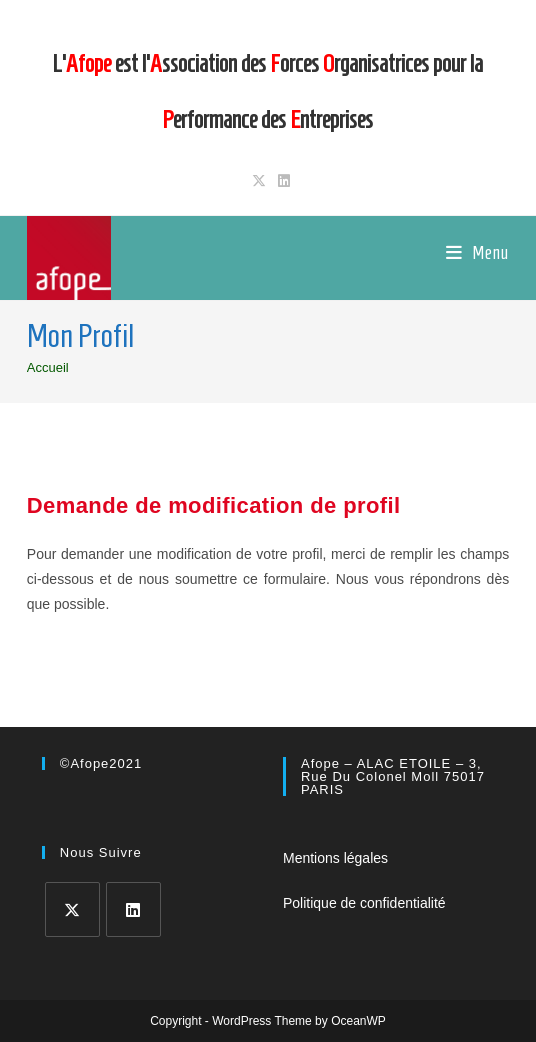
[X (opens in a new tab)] (259, 181)
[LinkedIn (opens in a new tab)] (281, 181)
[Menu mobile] (477, 253)
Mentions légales (335, 858)
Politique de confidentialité (364, 903)
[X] (72, 909)
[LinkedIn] (133, 909)
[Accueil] (48, 367)
